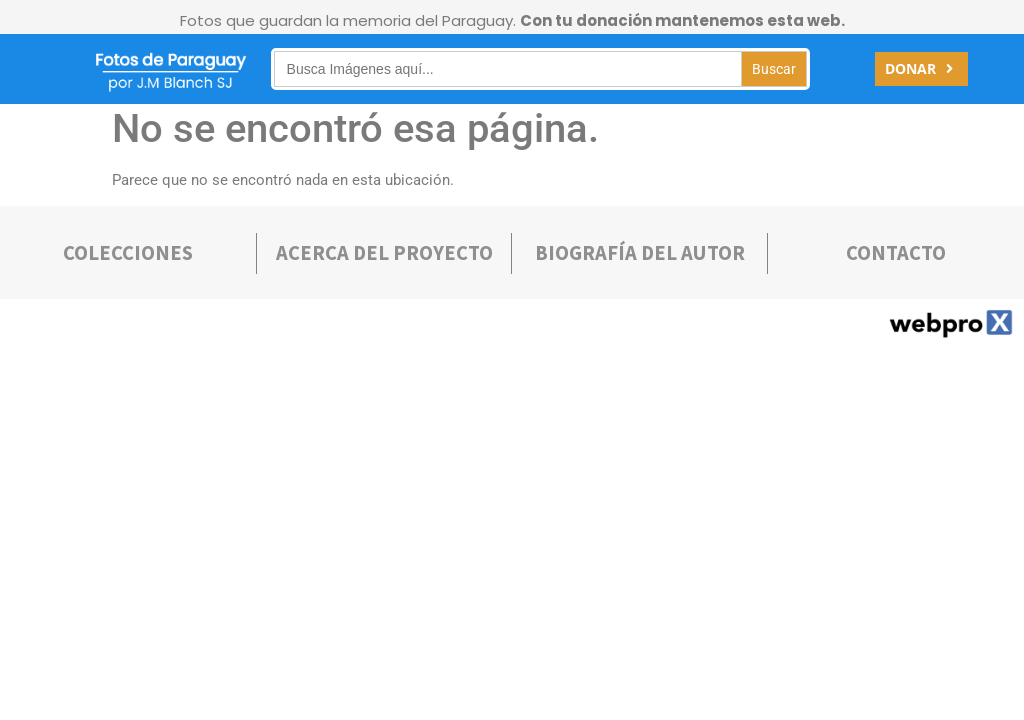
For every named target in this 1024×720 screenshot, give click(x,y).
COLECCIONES (128, 253)
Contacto (896, 253)
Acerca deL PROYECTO (384, 253)
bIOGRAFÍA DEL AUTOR (640, 253)
